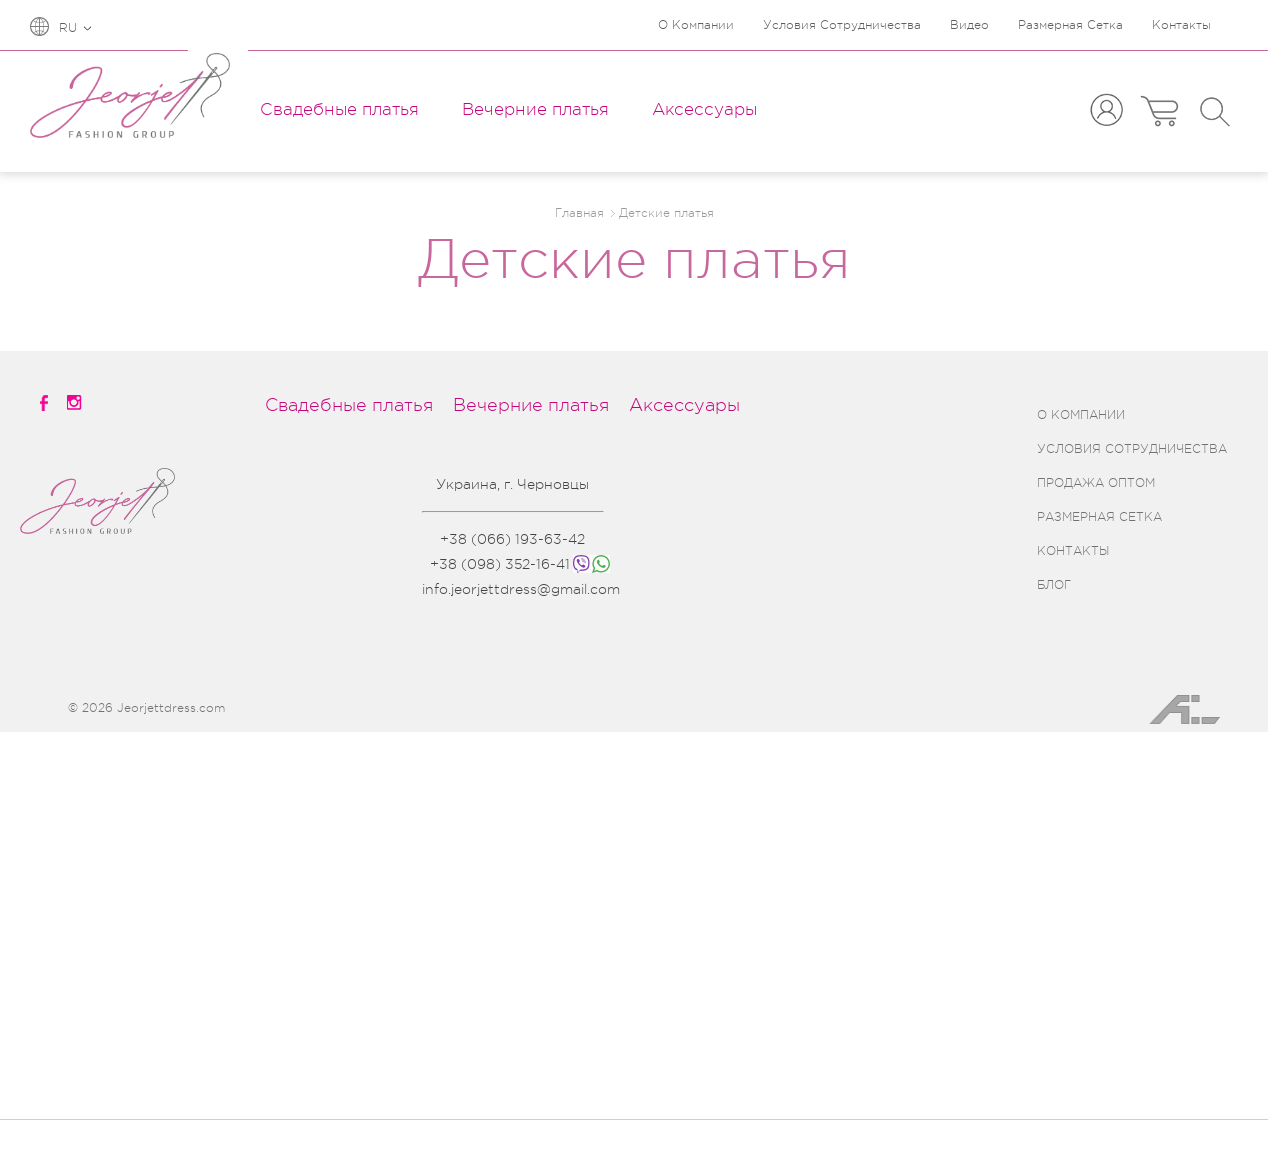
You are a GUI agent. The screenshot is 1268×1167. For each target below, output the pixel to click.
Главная (579, 213)
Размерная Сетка (1070, 25)
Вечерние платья (535, 109)
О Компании (696, 25)
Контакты (1181, 25)
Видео (969, 25)
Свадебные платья (339, 109)
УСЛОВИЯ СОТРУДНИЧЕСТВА (1132, 449)
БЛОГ (1054, 585)
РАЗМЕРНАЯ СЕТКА (1099, 517)
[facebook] (45, 403)
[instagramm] (76, 402)
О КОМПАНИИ (1081, 415)
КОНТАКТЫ (1073, 551)
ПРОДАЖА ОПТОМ (1096, 483)
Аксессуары (704, 109)
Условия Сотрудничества (842, 25)
